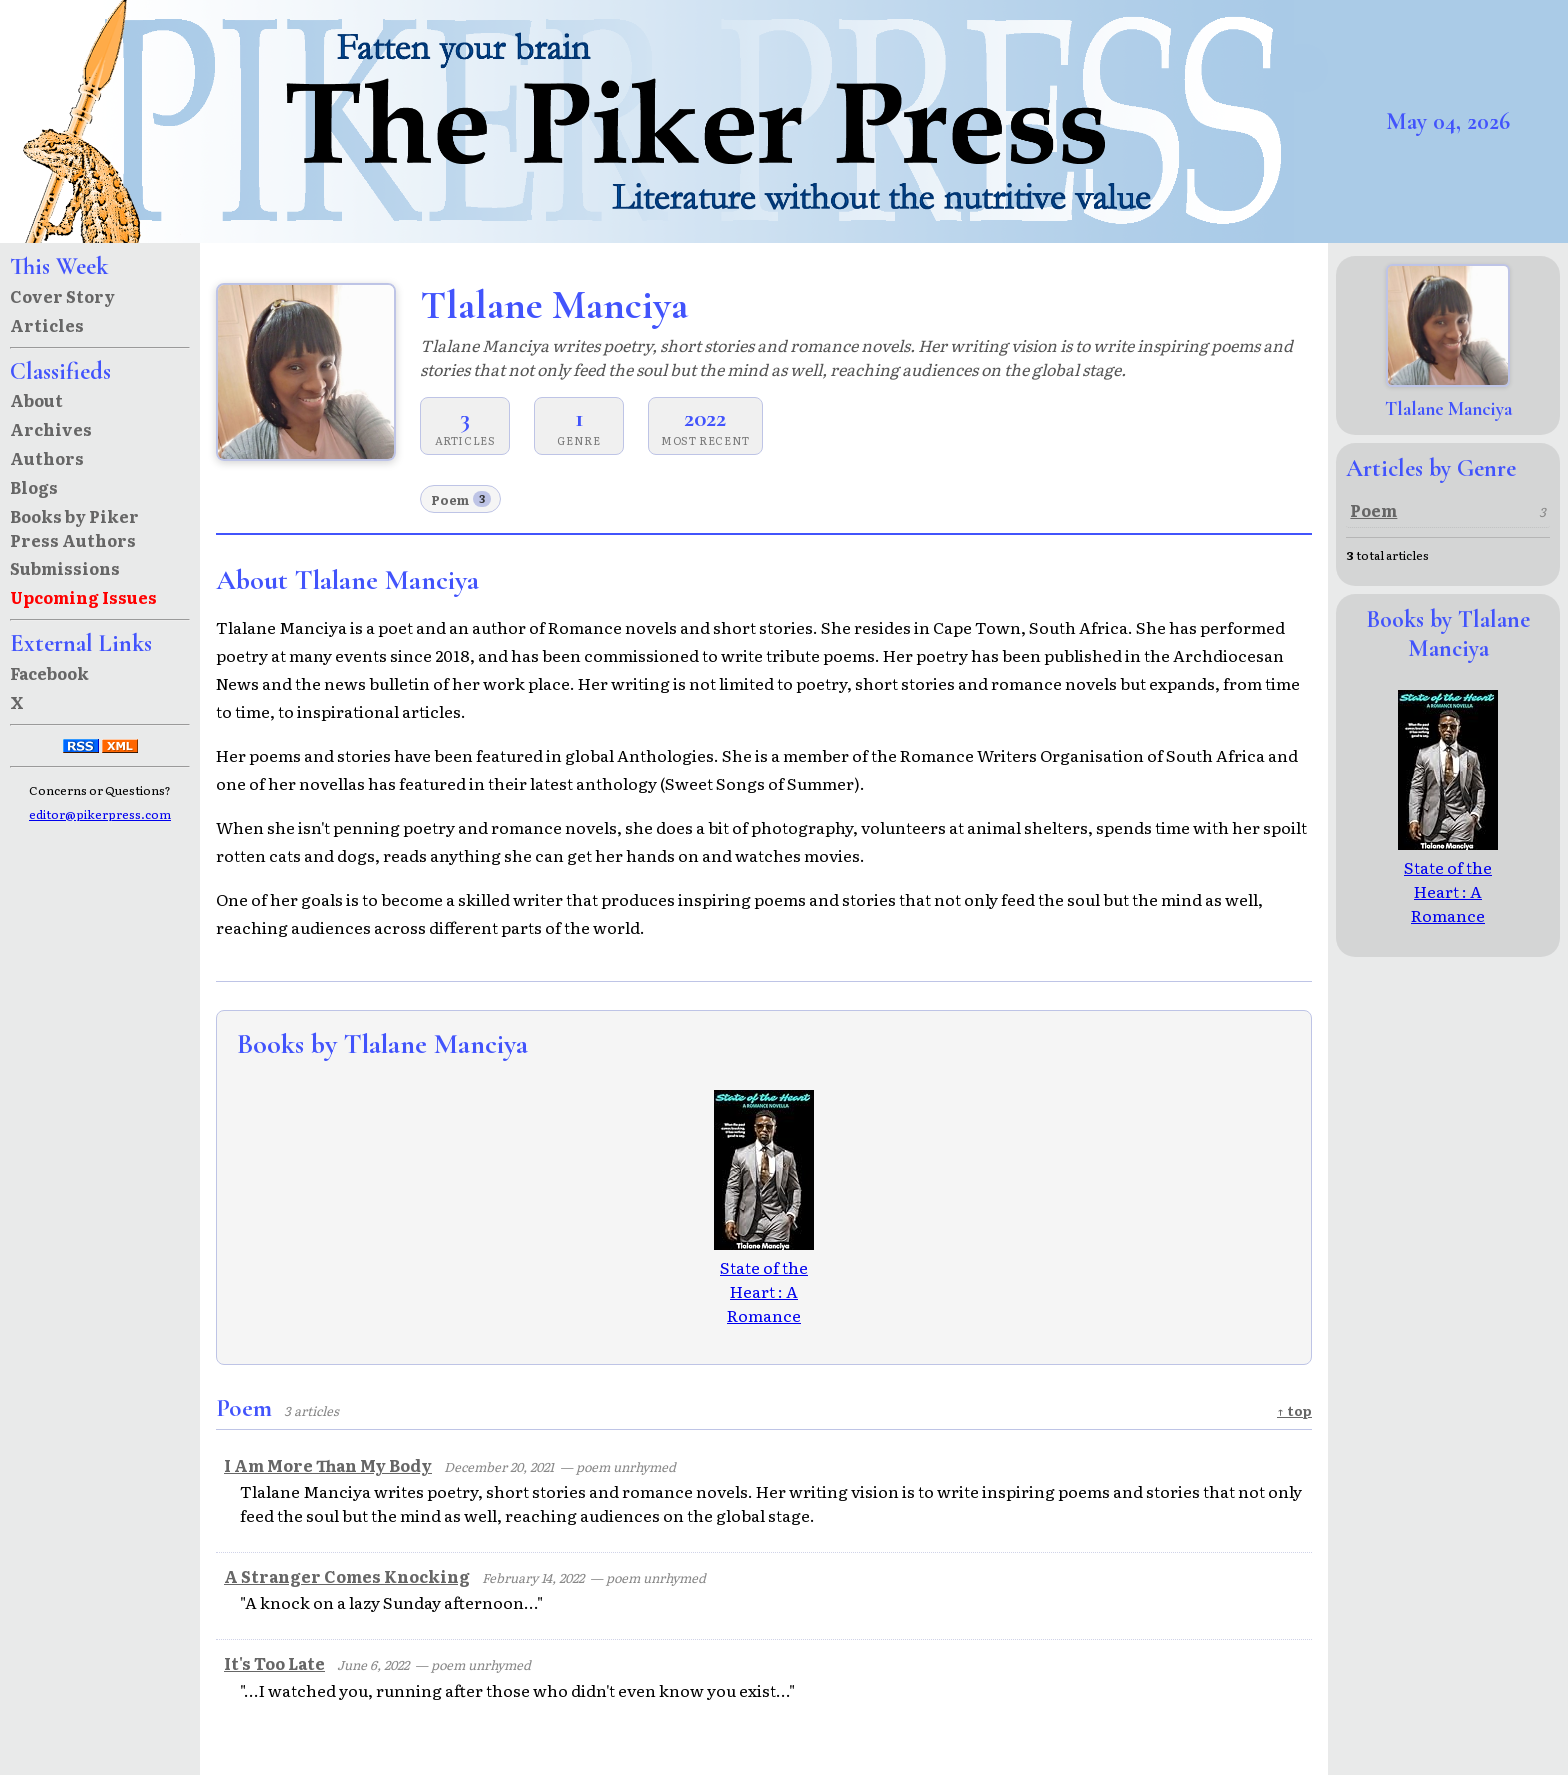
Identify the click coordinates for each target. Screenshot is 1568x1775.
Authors (47, 458)
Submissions (65, 568)
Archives (51, 429)
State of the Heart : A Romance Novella (764, 1291)
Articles (47, 325)
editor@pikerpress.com (100, 814)
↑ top (1294, 1410)
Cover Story (62, 296)
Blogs (34, 487)
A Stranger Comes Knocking (347, 1576)
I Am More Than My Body (328, 1465)
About (36, 400)
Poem (461, 499)
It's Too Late (274, 1663)
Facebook (49, 673)
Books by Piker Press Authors (74, 528)
